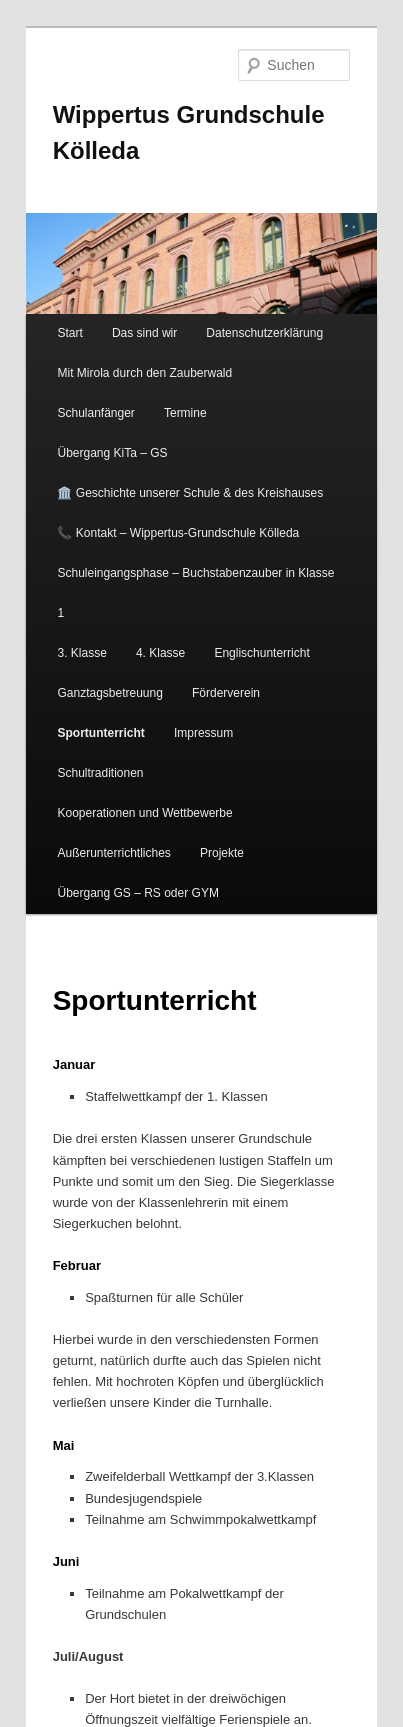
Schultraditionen (100, 773)
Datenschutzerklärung (264, 333)
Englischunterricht (261, 653)
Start (69, 333)
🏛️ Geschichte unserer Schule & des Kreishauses (190, 493)
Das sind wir (144, 333)
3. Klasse (81, 653)
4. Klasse (160, 653)
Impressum (203, 733)
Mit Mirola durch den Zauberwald (144, 373)
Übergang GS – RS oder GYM (137, 893)
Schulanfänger (95, 413)
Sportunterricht (100, 733)
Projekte (222, 853)
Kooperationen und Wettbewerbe (144, 813)
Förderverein (226, 693)
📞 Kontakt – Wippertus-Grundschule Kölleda (178, 533)
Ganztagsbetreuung (109, 693)
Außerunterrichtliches (113, 853)
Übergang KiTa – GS (112, 453)
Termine (185, 413)
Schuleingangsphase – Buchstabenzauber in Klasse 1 (195, 593)
